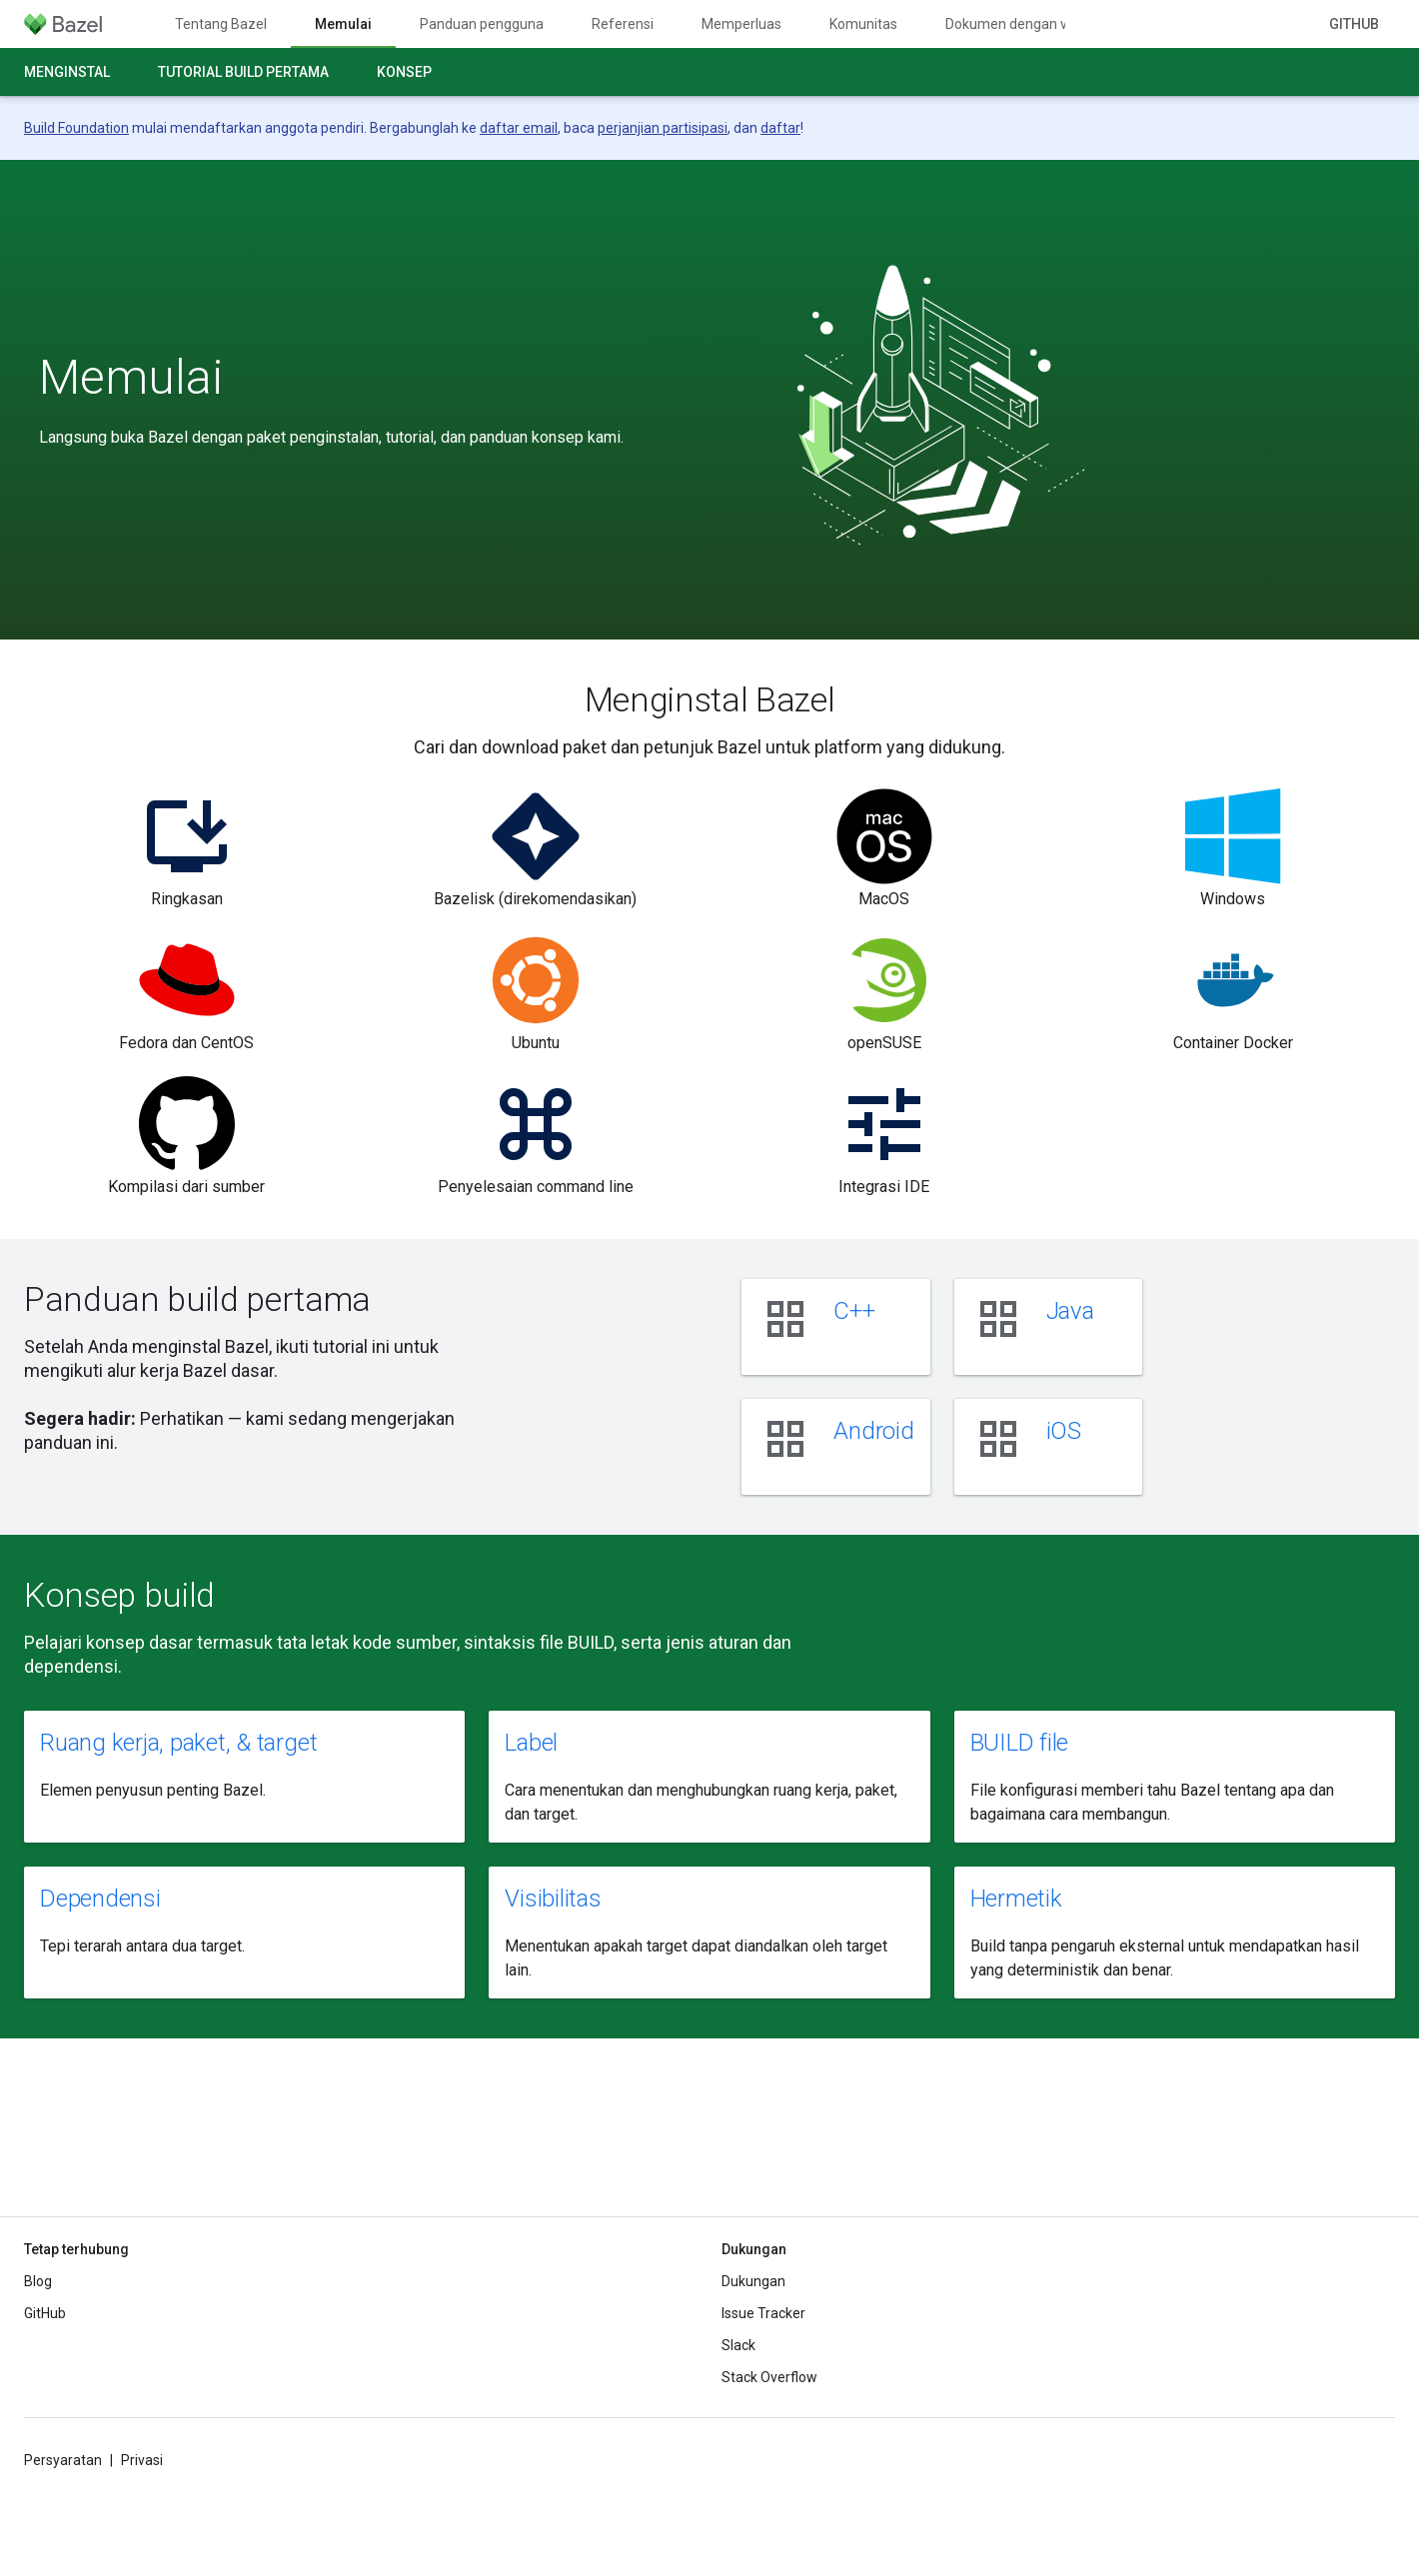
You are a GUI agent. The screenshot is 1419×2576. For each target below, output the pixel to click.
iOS (1063, 1431)
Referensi (623, 24)
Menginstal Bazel (710, 699)
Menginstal (67, 72)
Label (531, 1743)
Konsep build (119, 1595)
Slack (738, 2345)
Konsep (404, 72)
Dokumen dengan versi (1017, 24)
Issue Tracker (763, 2313)
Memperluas (741, 24)
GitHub (1354, 24)
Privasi (142, 2460)
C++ (853, 1311)
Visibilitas (553, 1899)
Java (1070, 1311)
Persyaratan (63, 2460)
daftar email (519, 128)
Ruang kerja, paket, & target (178, 1743)
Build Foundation (76, 128)
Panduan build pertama (197, 1299)
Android (873, 1431)
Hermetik (1016, 1899)
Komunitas (863, 24)
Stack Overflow (769, 2377)
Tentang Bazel (221, 24)
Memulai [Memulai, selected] (343, 24)
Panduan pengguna (482, 24)
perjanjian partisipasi (662, 128)
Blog (38, 2281)
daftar (780, 128)
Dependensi (100, 1899)
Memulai (131, 378)
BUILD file (1019, 1743)
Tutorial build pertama (243, 72)
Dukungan (753, 2281)
